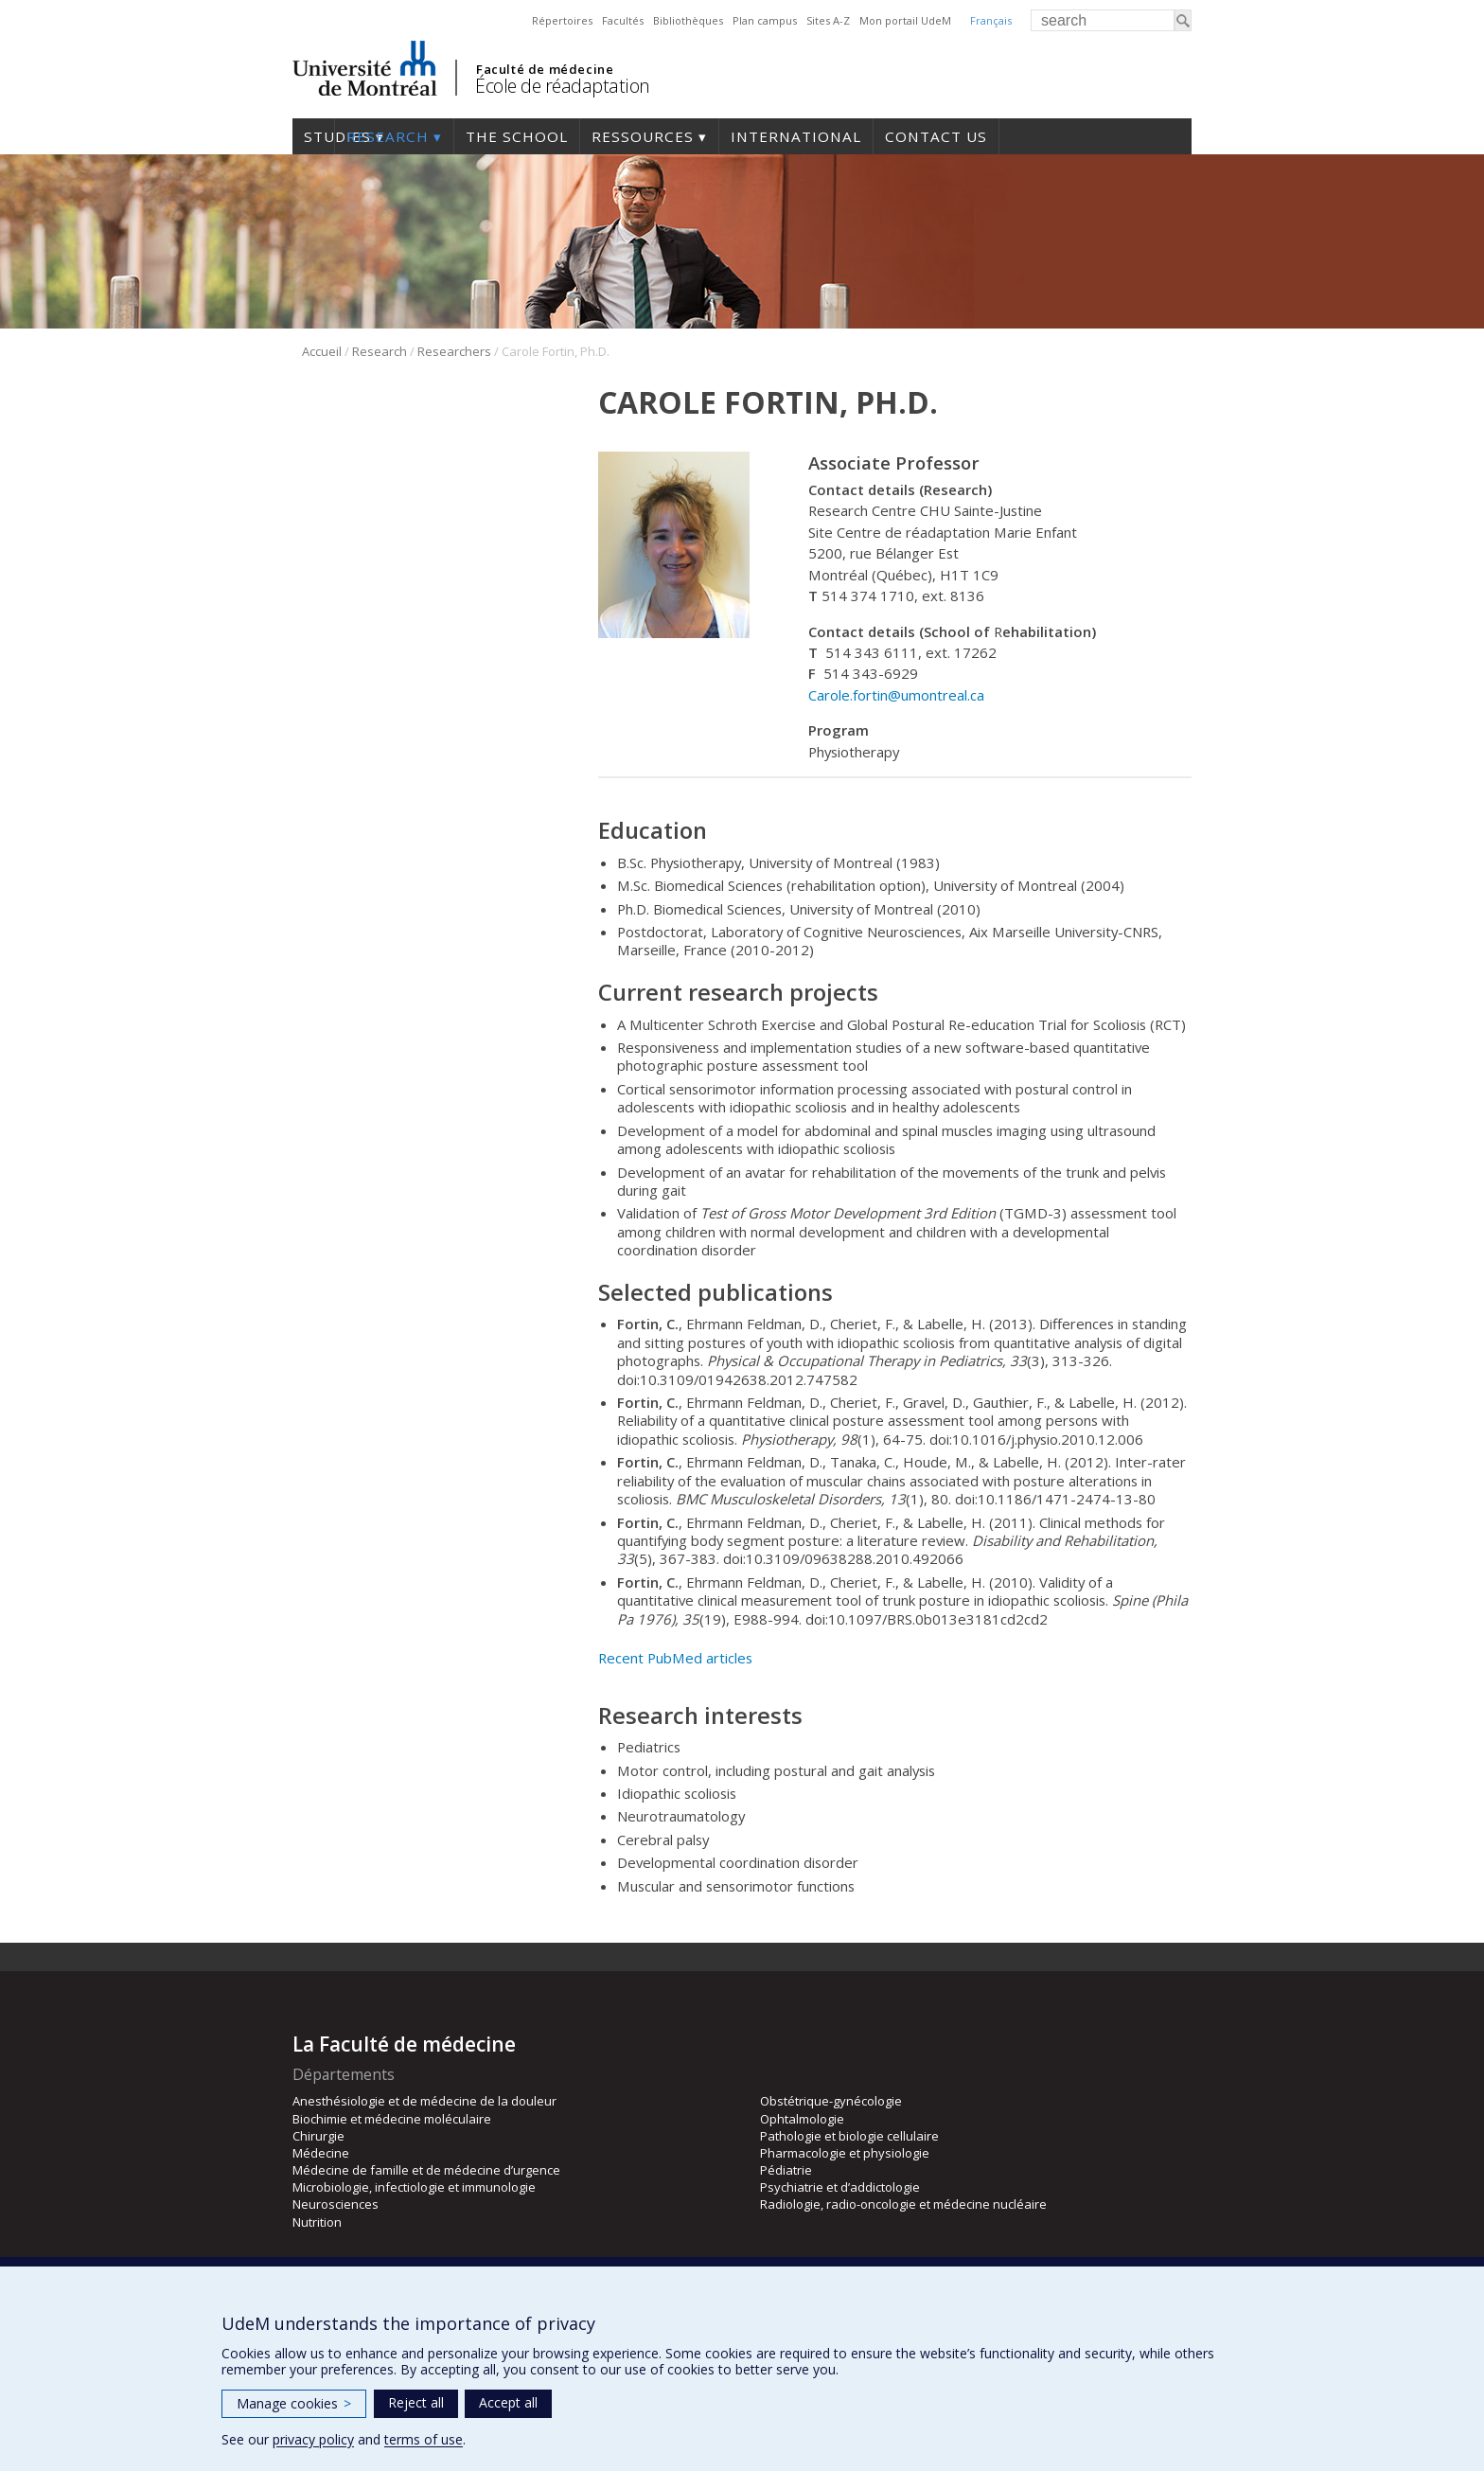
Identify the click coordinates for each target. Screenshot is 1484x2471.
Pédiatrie (786, 2169)
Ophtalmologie (802, 2118)
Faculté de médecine (544, 69)
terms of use (423, 2439)
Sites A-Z (828, 20)
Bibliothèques (688, 20)
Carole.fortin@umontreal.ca (896, 694)
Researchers (454, 351)
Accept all (508, 2402)
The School (517, 136)
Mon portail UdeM (905, 20)
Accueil (322, 351)
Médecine (320, 2152)
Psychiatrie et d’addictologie (840, 2186)
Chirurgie (318, 2135)
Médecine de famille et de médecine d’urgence (426, 2169)
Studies (313, 136)
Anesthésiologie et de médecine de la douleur (424, 2100)
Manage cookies (294, 2403)
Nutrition (317, 2222)
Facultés (623, 20)
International (796, 136)
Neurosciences (335, 2204)
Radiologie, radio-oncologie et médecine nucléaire (903, 2204)
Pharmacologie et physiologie (844, 2152)
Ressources (643, 136)
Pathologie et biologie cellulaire (849, 2135)
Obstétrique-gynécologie (831, 2100)
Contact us (936, 136)
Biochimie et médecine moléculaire (391, 2118)
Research (387, 136)
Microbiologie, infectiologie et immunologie (414, 2186)
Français (991, 20)
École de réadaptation (562, 85)
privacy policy (313, 2439)
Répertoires (562, 20)
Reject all (416, 2402)
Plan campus (765, 20)
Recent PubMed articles (675, 1657)
